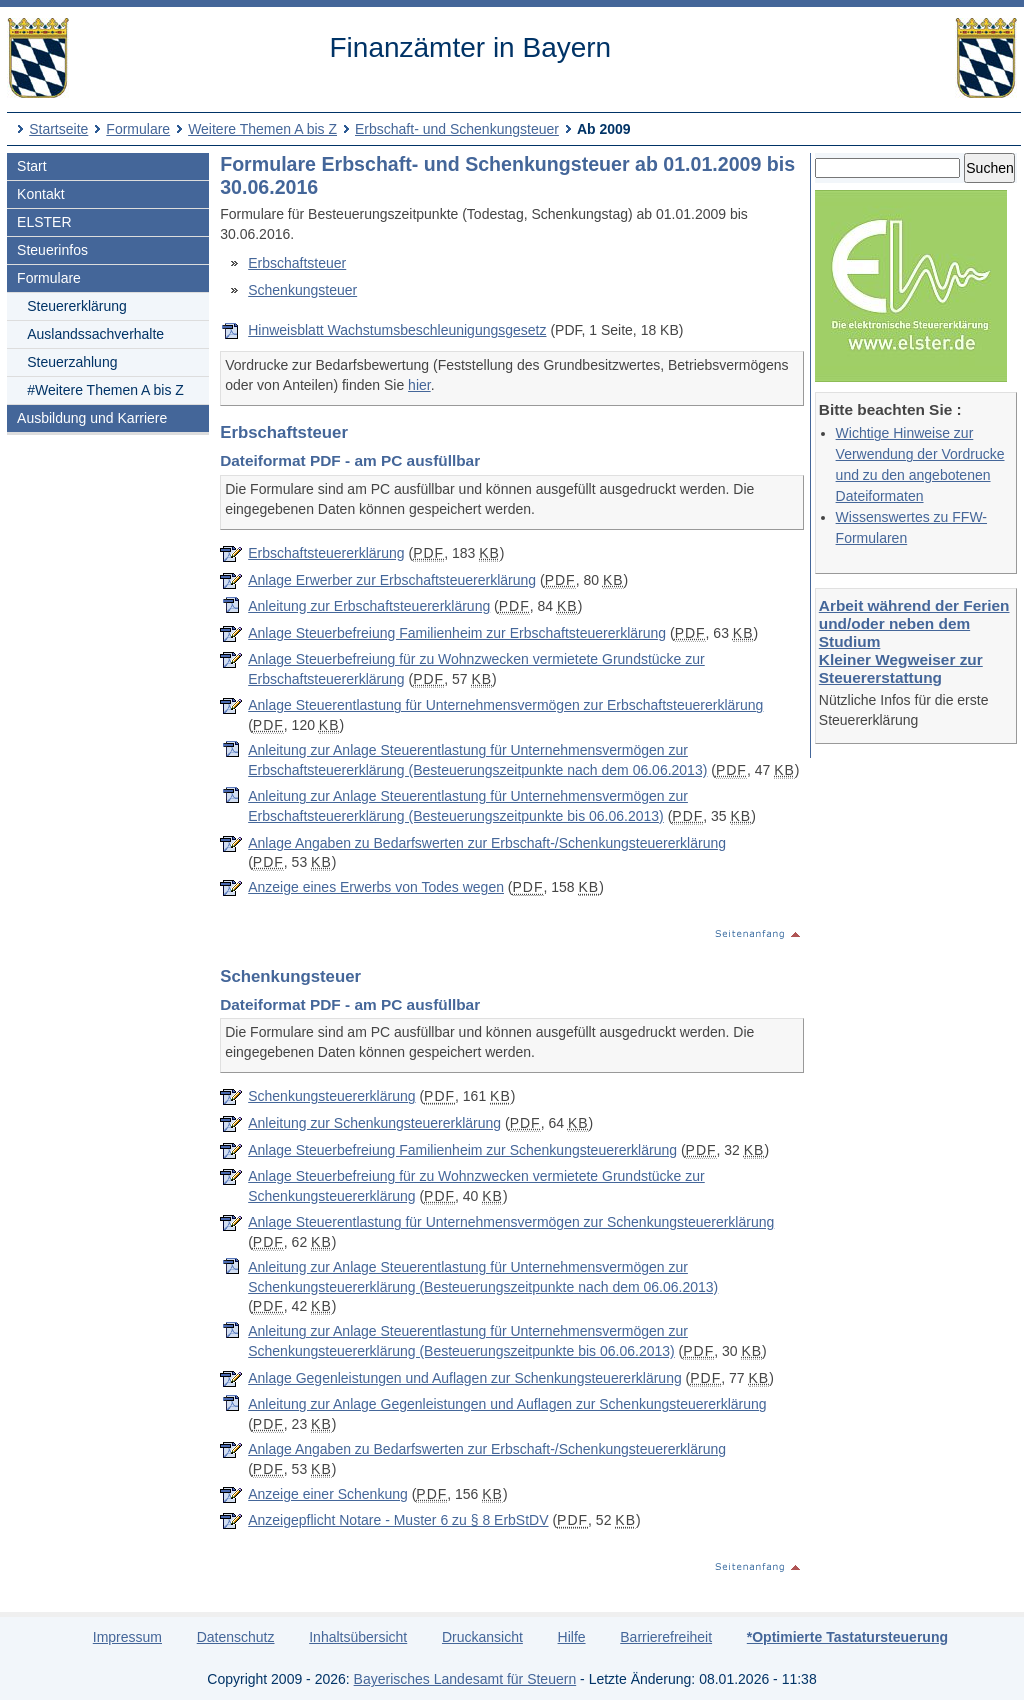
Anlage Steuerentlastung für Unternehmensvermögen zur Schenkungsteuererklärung (511, 1222)
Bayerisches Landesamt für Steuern (465, 1679)
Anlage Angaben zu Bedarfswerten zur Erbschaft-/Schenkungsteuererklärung (487, 843)
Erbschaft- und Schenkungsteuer (457, 129)
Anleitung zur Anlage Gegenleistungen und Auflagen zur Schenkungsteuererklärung (507, 1404)
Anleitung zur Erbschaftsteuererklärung (369, 606)
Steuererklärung (77, 306)
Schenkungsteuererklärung (331, 1096)
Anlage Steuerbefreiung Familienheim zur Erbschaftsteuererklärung (457, 633)
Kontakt (40, 194)
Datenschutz (236, 1637)
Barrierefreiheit (666, 1637)
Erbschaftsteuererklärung (326, 553)
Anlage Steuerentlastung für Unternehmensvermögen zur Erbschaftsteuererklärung (505, 705)
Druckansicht (482, 1637)
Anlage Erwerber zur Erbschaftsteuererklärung (392, 580)
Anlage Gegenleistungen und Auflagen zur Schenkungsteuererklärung (465, 1378)
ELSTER (44, 222)
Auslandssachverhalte (95, 334)
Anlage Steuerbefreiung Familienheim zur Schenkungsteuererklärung (462, 1150)
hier (419, 385)
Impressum (127, 1637)
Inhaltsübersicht (358, 1637)
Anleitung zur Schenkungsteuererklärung (374, 1123)
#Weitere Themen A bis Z (105, 390)
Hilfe (572, 1637)
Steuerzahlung (72, 362)
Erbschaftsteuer (297, 263)
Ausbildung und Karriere (92, 418)
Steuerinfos (52, 250)
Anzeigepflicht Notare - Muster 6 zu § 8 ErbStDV (398, 1520)
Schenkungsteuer (302, 290)
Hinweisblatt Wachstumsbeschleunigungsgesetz (397, 330)
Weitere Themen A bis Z (262, 129)
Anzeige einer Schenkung (328, 1494)
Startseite (58, 129)
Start (32, 166)
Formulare (138, 129)
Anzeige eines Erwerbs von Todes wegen (376, 887)
